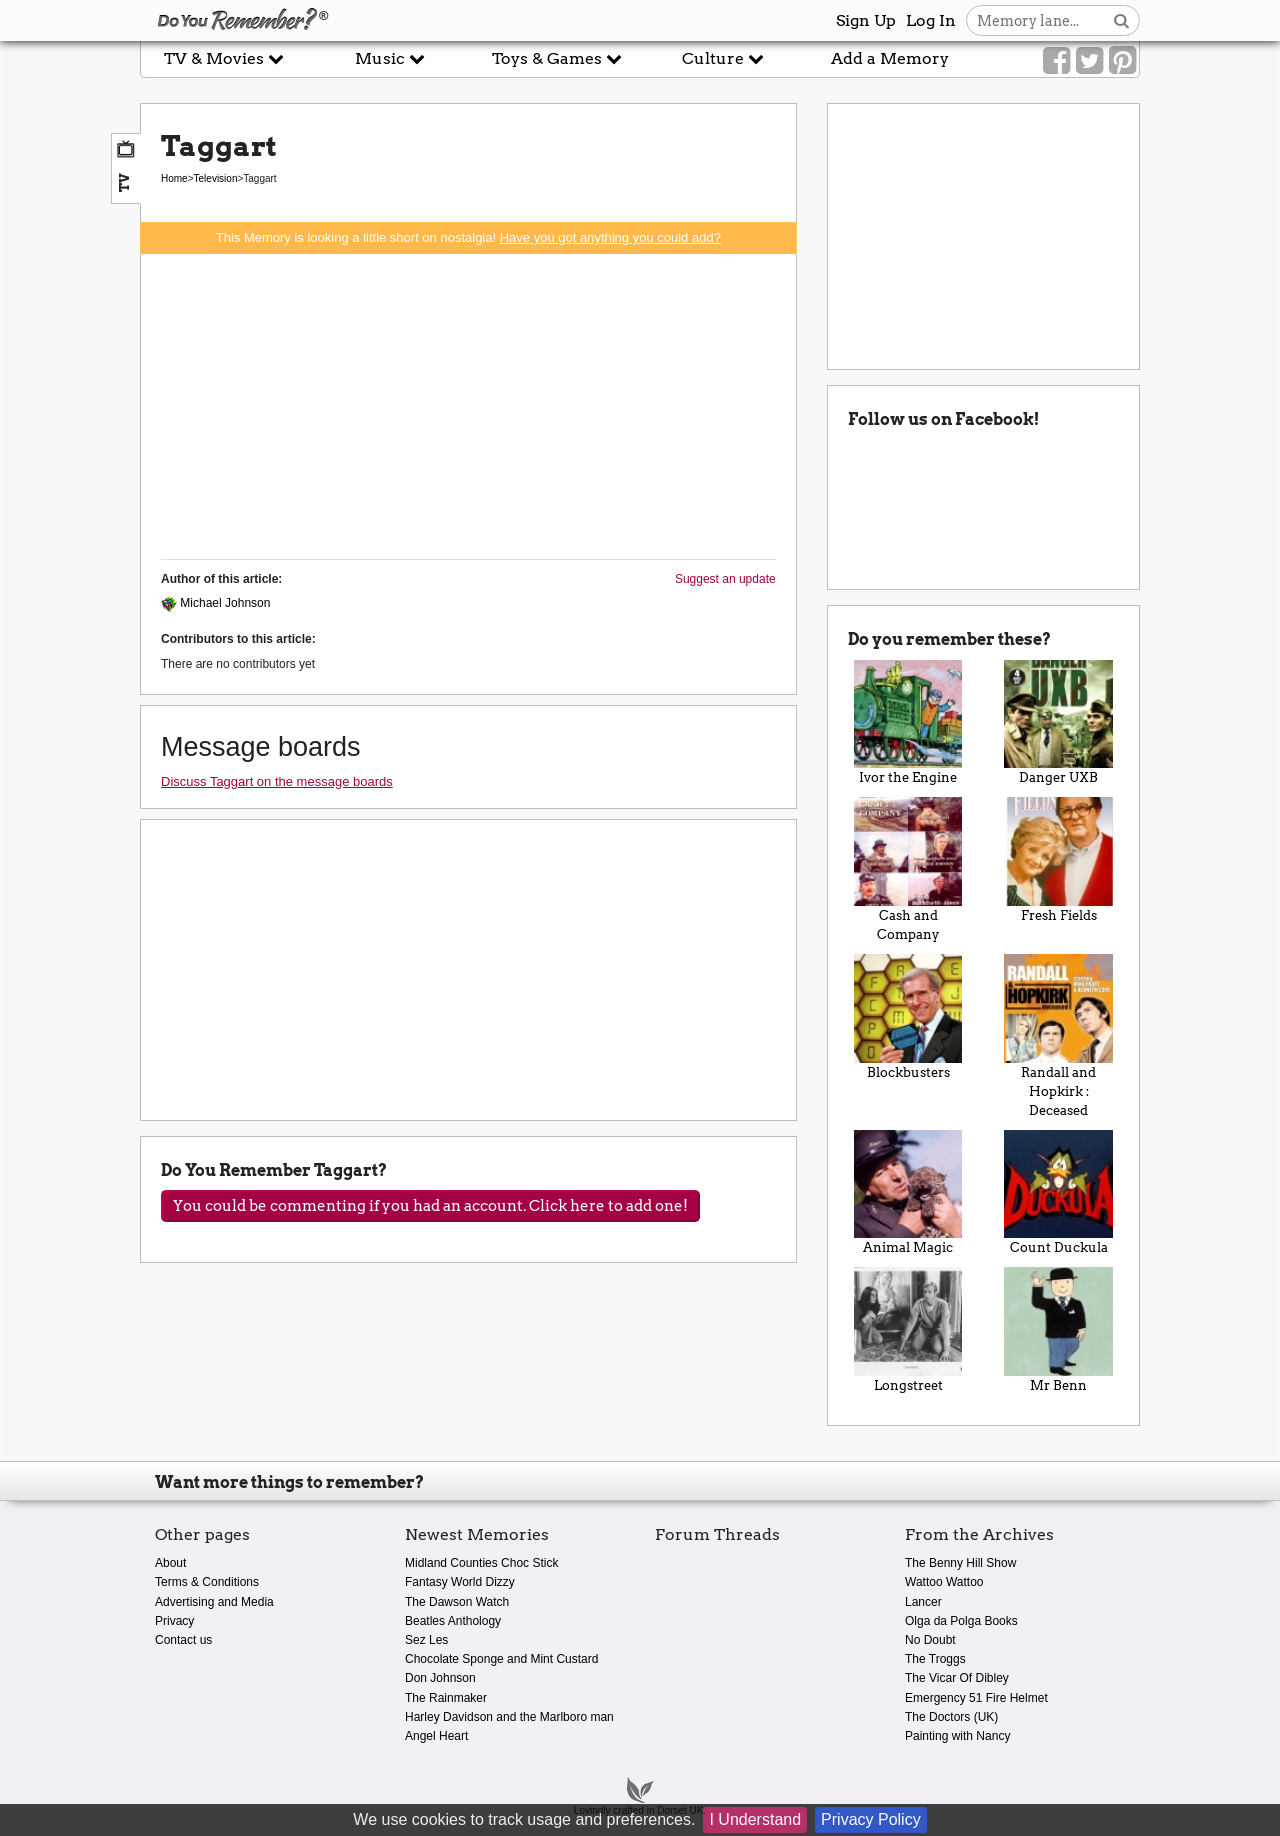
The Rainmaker (446, 1698)
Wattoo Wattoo (944, 1582)
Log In (931, 20)
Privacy (174, 1621)
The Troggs (935, 1659)
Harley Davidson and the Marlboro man (509, 1717)
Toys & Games (557, 58)
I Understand (755, 1819)
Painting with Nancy (957, 1736)
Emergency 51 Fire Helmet (976, 1698)
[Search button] (1121, 20)
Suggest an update (725, 579)
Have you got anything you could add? (610, 237)
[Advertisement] (468, 404)
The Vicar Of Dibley (957, 1678)
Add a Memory (890, 58)
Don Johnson (440, 1678)
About (170, 1563)
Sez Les (426, 1640)
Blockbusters (908, 1017)
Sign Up (866, 20)
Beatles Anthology (453, 1621)
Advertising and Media (214, 1602)
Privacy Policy (871, 1819)
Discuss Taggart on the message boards (277, 781)
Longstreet (908, 1330)
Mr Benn (1058, 1330)
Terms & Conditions (207, 1582)
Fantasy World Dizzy (460, 1582)
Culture (723, 58)
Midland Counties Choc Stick (481, 1563)
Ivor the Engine (908, 723)
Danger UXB (1058, 723)
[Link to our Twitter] (1089, 61)
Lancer (923, 1602)
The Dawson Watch (457, 1602)
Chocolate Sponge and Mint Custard (501, 1659)
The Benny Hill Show (960, 1563)
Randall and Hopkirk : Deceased (1058, 1036)
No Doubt (930, 1640)
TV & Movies (224, 58)
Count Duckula (1058, 1193)
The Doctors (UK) (951, 1717)
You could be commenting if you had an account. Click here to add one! (430, 1206)
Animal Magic (908, 1193)
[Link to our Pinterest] (1122, 61)
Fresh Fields (1058, 860)
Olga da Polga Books (961, 1621)
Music (390, 58)
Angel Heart (436, 1736)
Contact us (183, 1640)
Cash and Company (908, 869)
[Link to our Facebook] (1056, 61)
